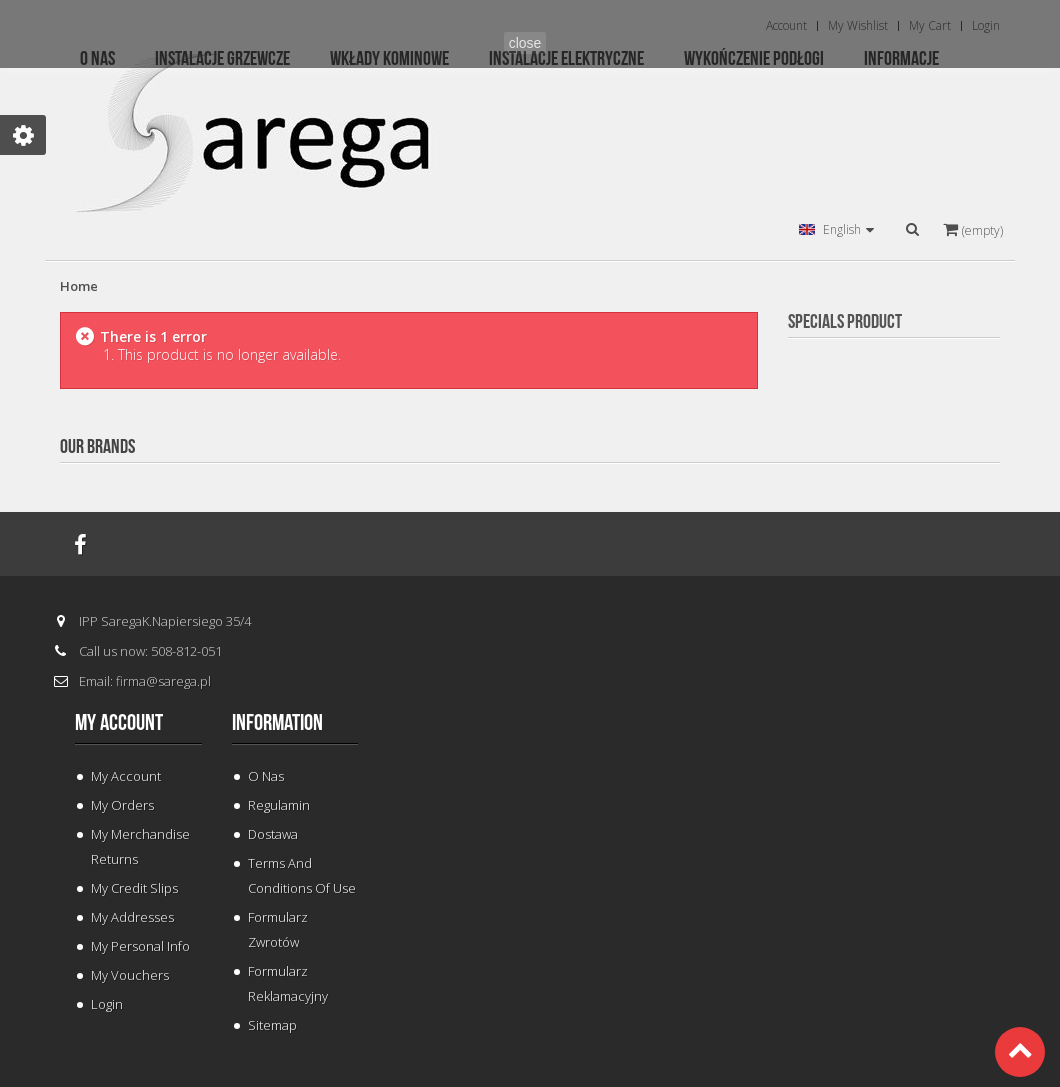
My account (119, 723)
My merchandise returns (140, 846)
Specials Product (845, 322)
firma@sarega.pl (163, 681)
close (525, 43)
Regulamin (279, 805)
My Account (126, 776)
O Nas (266, 776)
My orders (122, 805)
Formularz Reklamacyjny (288, 983)
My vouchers (130, 975)
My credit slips (134, 888)
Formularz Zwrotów (278, 929)
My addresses (132, 917)
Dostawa (273, 834)
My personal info (140, 946)
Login (107, 1004)
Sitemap (272, 1025)
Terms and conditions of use (302, 875)
